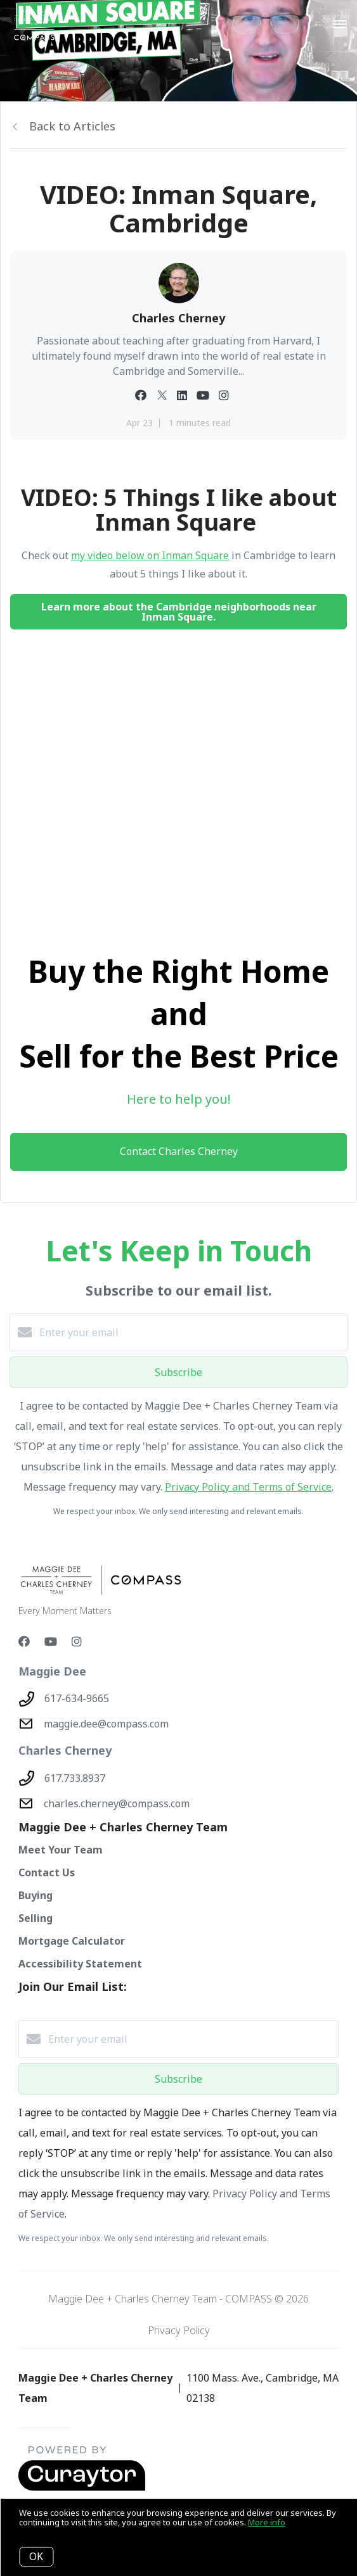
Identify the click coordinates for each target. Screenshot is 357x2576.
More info (266, 2522)
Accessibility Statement (80, 1964)
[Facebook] (24, 1641)
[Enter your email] (191, 1332)
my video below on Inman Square (150, 555)
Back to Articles (72, 126)
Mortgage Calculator (71, 1941)
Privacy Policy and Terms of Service (248, 1487)
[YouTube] (50, 1641)
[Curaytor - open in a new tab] (81, 2488)
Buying (35, 1895)
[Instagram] (77, 1641)
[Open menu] (339, 25)
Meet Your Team (60, 1850)
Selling (35, 1918)
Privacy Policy (179, 2330)
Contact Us (46, 1872)
